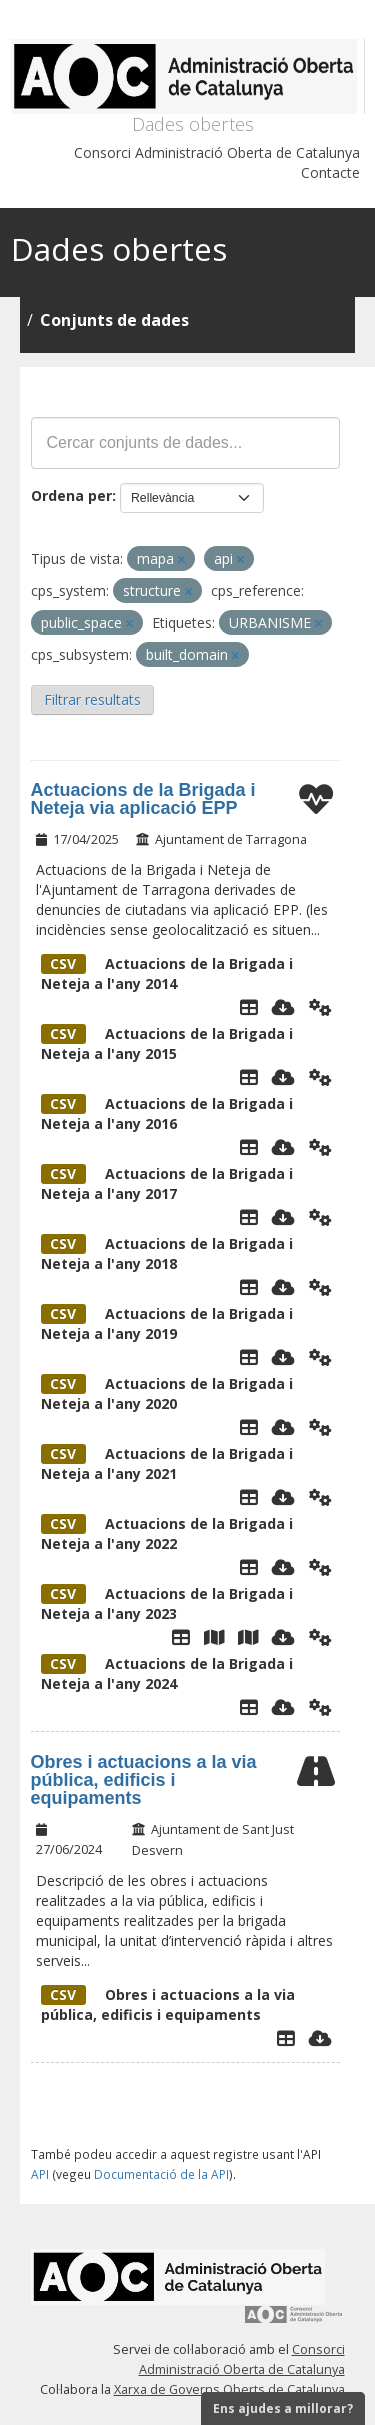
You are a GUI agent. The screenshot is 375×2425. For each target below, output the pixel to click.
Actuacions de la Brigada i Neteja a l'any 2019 (167, 1323)
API (40, 2174)
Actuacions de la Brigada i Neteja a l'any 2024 (167, 1673)
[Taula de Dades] (249, 1007)
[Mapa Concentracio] (248, 1637)
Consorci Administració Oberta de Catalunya (217, 152)
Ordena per (71, 495)
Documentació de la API (161, 2174)
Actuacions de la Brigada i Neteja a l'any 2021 (167, 1463)
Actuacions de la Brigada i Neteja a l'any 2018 (167, 1253)
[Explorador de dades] (286, 2038)
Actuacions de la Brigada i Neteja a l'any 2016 (167, 1113)
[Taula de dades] (249, 1077)
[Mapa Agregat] (214, 1637)
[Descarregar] (283, 1007)
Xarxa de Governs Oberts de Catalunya (229, 2389)
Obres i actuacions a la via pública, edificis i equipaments (144, 1780)
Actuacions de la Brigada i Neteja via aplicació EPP (143, 799)
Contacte (330, 172)
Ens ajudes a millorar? (283, 2408)
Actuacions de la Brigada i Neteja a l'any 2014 (167, 973)
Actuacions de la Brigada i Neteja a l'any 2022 (167, 1533)
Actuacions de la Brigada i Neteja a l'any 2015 (167, 1043)
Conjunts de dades (114, 320)
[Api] (320, 1007)
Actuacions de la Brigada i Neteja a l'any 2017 (167, 1183)
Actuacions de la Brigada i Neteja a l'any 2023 (167, 1603)
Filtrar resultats (92, 699)
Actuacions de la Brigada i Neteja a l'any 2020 (167, 1393)
